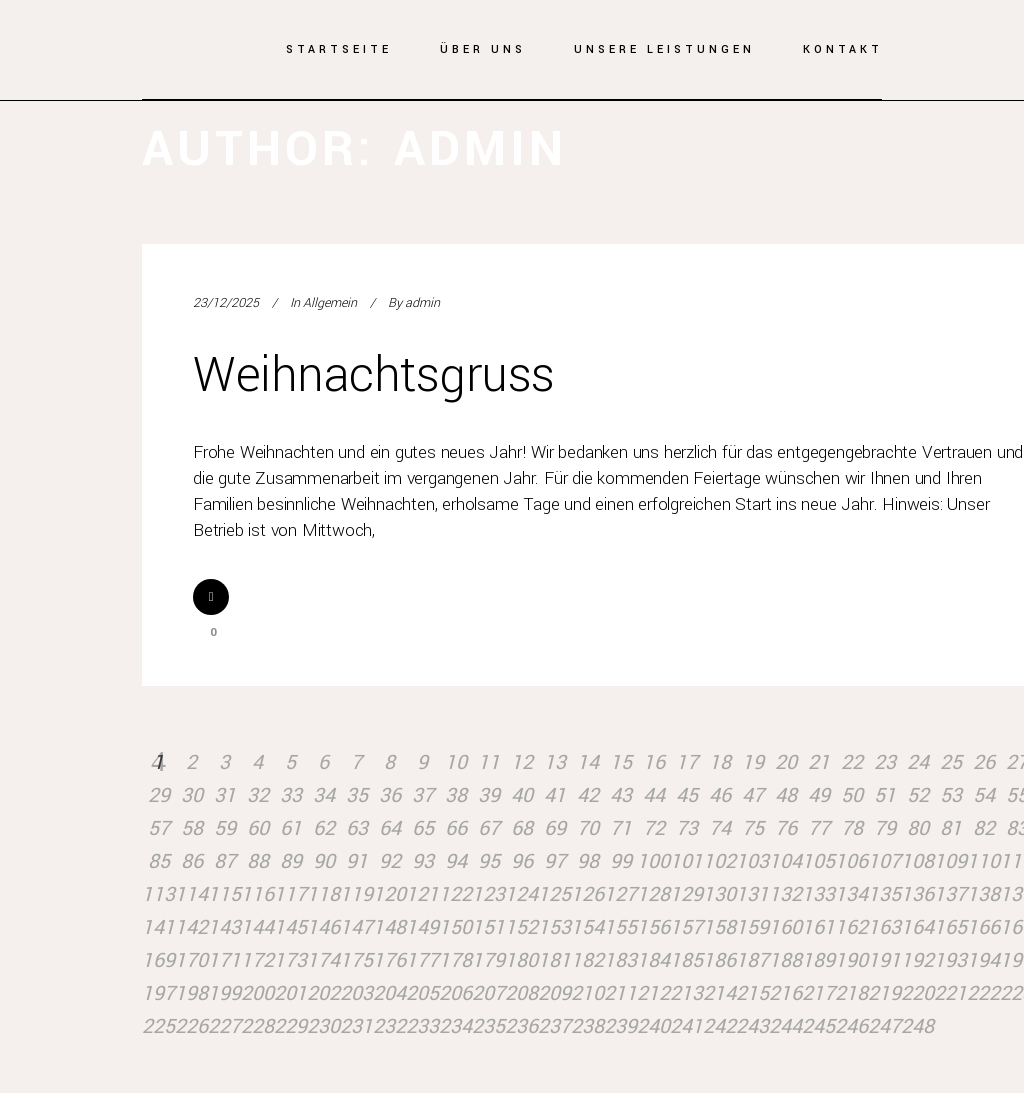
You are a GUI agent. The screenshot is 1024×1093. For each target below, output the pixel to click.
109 (950, 861)
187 (752, 960)
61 (291, 828)
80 (918, 828)
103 (752, 861)
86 (192, 861)
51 (885, 795)
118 (323, 894)
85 (159, 861)
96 (522, 861)
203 (356, 993)
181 (554, 960)
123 (488, 894)
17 (687, 762)
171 (224, 960)
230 (323, 1026)
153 (554, 927)
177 (422, 960)
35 (357, 795)
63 (357, 828)
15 (621, 762)
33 (291, 795)
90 (324, 861)
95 (489, 861)
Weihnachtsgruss (374, 375)
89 (291, 861)
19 (753, 762)
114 (191, 894)
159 (752, 927)
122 (455, 894)
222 (983, 993)
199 (224, 993)
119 (356, 894)
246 (851, 1026)
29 (159, 795)
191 (884, 960)
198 (191, 993)
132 (785, 894)
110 (983, 861)
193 (950, 960)
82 (984, 828)
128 (653, 894)
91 (357, 861)
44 (654, 795)
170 (191, 960)
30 (192, 795)
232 (389, 1026)
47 (753, 795)
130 (719, 894)
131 (752, 894)
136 (917, 894)
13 (555, 762)
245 (818, 1026)
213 (686, 993)
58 (192, 828)
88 (258, 861)
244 (785, 1026)
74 (720, 828)
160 (785, 927)
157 (686, 927)
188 (785, 960)
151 (488, 927)
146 (323, 927)
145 (290, 927)
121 (422, 894)
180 (521, 960)
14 (588, 762)
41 (555, 795)
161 (818, 927)
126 (587, 894)
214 (719, 993)
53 (951, 795)
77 (819, 828)
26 (984, 762)
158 (719, 927)
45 (687, 795)
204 (389, 993)
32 (258, 795)
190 (851, 960)
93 (423, 861)
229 (290, 1026)
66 (456, 828)
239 (620, 1026)
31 (225, 795)
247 (884, 1026)
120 (389, 894)
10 (456, 762)
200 (257, 993)
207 (488, 993)
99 (621, 861)
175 (356, 960)
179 (488, 960)
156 (653, 927)
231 (356, 1026)
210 (587, 993)
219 (884, 993)
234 (455, 1026)
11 (489, 762)
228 (257, 1026)
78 (852, 828)
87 (225, 861)
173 (290, 960)
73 (687, 828)
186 (719, 960)
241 (686, 1026)
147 (356, 927)
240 (653, 1026)
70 (588, 828)
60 (258, 828)
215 (752, 993)
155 (620, 927)
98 (588, 861)
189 (818, 960)
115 (224, 894)
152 (521, 927)
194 (983, 960)
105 (818, 861)
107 (884, 861)
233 (422, 1026)
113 (158, 894)
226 (191, 1026)
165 (950, 927)
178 (455, 960)
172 (257, 960)
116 (257, 894)
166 (983, 927)
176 (389, 960)
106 (851, 861)
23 (885, 762)
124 (521, 894)
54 (984, 795)
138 (983, 894)
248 (917, 1026)
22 (852, 762)
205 (422, 993)
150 (455, 927)
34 (324, 795)
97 (555, 861)
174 (323, 960)
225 (158, 1026)
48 (786, 795)
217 (818, 993)
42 (588, 795)
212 (653, 993)
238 (587, 1026)
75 (753, 828)
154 (587, 927)
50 (852, 795)
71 (621, 828)
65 (423, 828)
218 (851, 993)
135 (884, 894)
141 (158, 927)
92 (390, 861)
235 (488, 1026)
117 (290, 894)
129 (686, 894)
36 (390, 795)
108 (917, 861)
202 (323, 993)
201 (290, 993)
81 (951, 828)
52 (918, 795)
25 (951, 762)
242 (719, 1026)
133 (818, 894)
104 (785, 861)
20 (786, 762)
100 (653, 861)
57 (159, 828)
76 (786, 828)
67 (489, 828)
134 (851, 894)
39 (489, 795)
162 (851, 927)
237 (554, 1026)
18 (720, 762)
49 (819, 795)
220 (917, 993)
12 (522, 762)
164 (917, 927)
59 (225, 828)
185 (686, 960)
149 (422, 927)
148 (389, 927)
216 (785, 993)
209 (554, 993)
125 (554, 894)
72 (654, 828)
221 (950, 993)
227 (224, 1026)
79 (885, 828)
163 (884, 927)
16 (654, 762)
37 (423, 795)
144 (257, 927)
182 (587, 960)
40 (522, 795)
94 (456, 861)
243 (752, 1026)
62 (324, 828)
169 (158, 960)
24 (918, 762)
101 (686, 861)
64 (390, 828)
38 (456, 795)
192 (917, 960)
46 (720, 795)
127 (620, 894)
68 (522, 828)
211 (620, 993)
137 (950, 894)
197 (158, 993)
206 (455, 993)
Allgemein (330, 303)
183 (620, 960)
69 (555, 828)
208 (521, 993)
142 (191, 927)
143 (224, 927)
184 (653, 960)
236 (521, 1026)
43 (621, 795)
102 (719, 861)
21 (819, 762)
